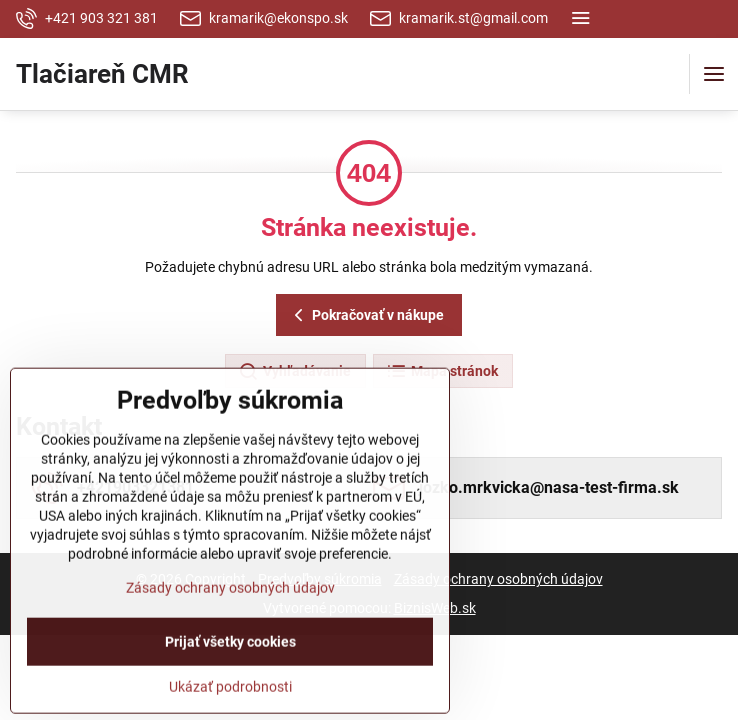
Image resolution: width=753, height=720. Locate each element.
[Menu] (714, 74)
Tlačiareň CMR (102, 74)
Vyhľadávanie (294, 372)
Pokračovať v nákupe (366, 315)
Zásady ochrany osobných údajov (498, 579)
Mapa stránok (442, 372)
